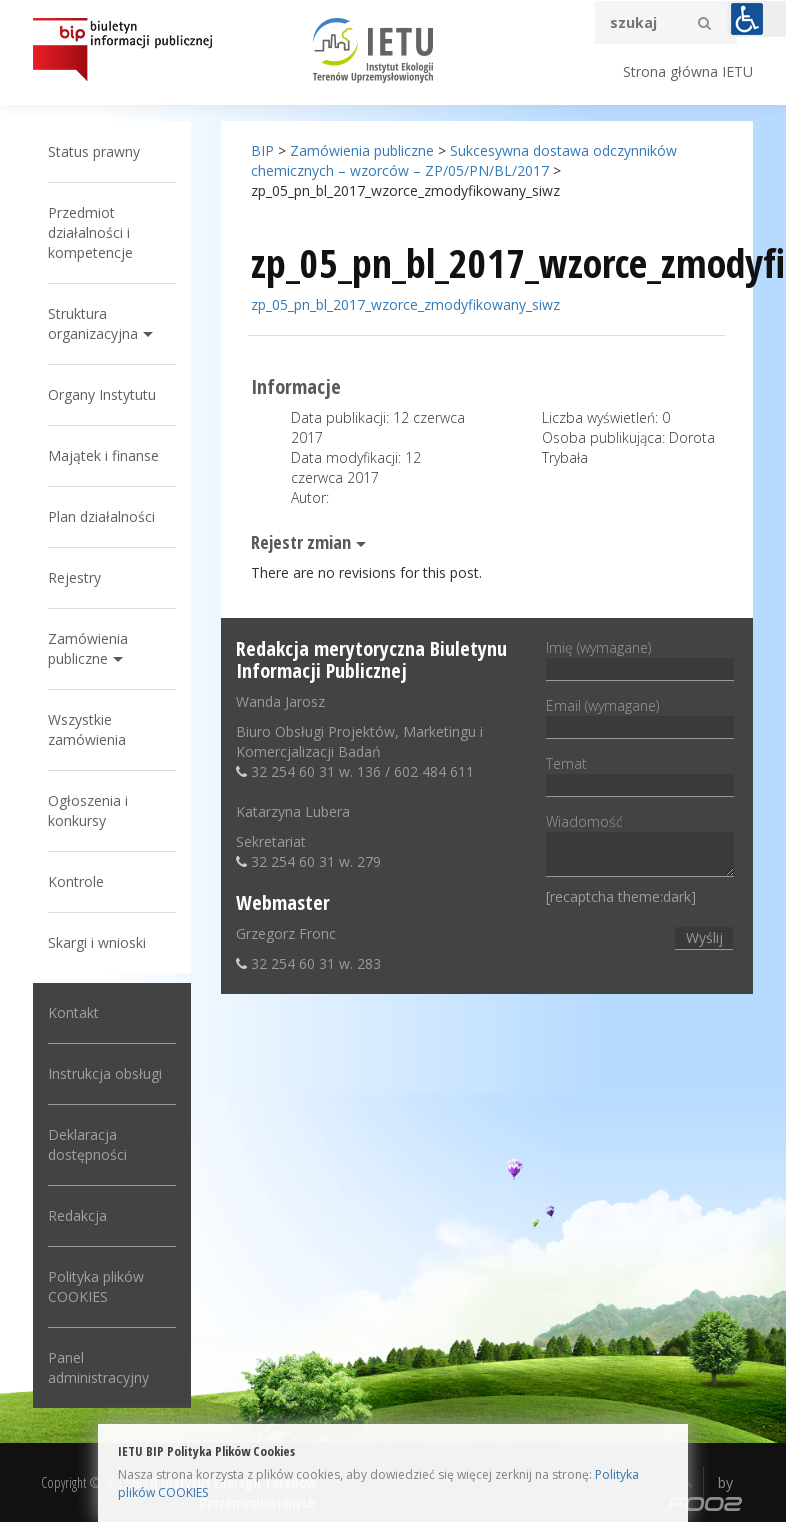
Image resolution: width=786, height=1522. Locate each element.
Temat (640, 774)
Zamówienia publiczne (88, 648)
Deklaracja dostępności (87, 1144)
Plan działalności (101, 516)
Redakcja (77, 1215)
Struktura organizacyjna (93, 323)
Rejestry (74, 577)
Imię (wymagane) (640, 658)
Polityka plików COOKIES (96, 1286)
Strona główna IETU (688, 71)
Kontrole (76, 881)
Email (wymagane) (640, 716)
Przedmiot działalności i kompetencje (90, 232)
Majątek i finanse (103, 455)
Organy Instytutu (102, 394)
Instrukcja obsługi (105, 1073)
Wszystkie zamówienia (87, 729)
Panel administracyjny (98, 1367)
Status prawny (94, 151)
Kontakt (73, 1012)
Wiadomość (640, 846)
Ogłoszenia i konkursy (88, 810)
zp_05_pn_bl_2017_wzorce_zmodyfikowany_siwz (405, 304)
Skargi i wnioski (97, 942)
